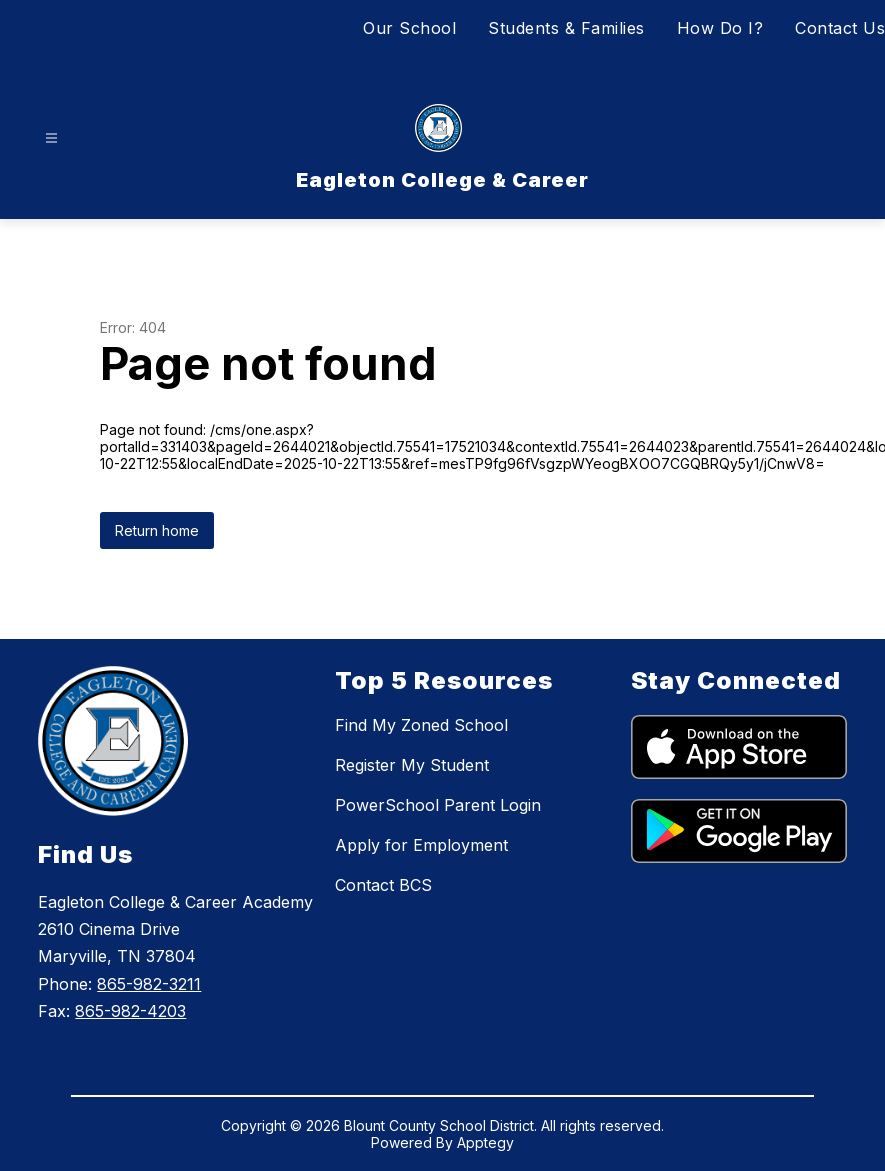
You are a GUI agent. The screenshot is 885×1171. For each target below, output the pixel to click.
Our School (409, 28)
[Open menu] (51, 138)
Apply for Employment (421, 845)
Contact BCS (383, 885)
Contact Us (840, 28)
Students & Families (566, 28)
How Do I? (720, 28)
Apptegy (485, 1142)
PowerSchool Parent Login (438, 805)
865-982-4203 (130, 1011)
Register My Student (412, 765)
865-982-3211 (149, 984)
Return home (157, 530)
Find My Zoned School (421, 725)
